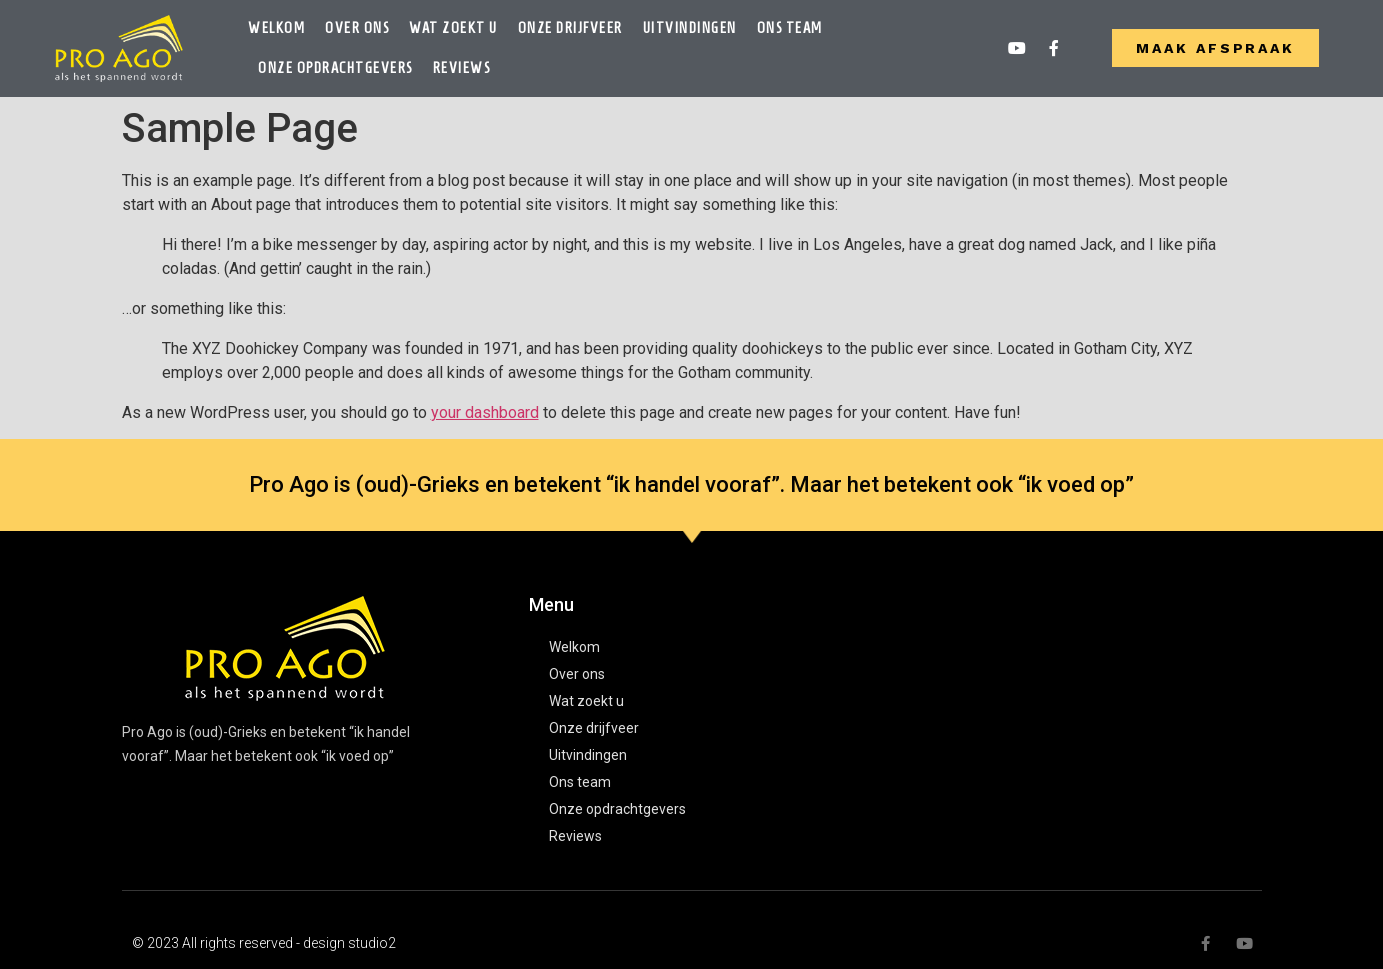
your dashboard (485, 412)
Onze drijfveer (570, 28)
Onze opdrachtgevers (335, 68)
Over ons (357, 28)
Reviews (462, 68)
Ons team (790, 28)
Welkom (276, 28)
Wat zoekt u (453, 28)
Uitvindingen (690, 28)
